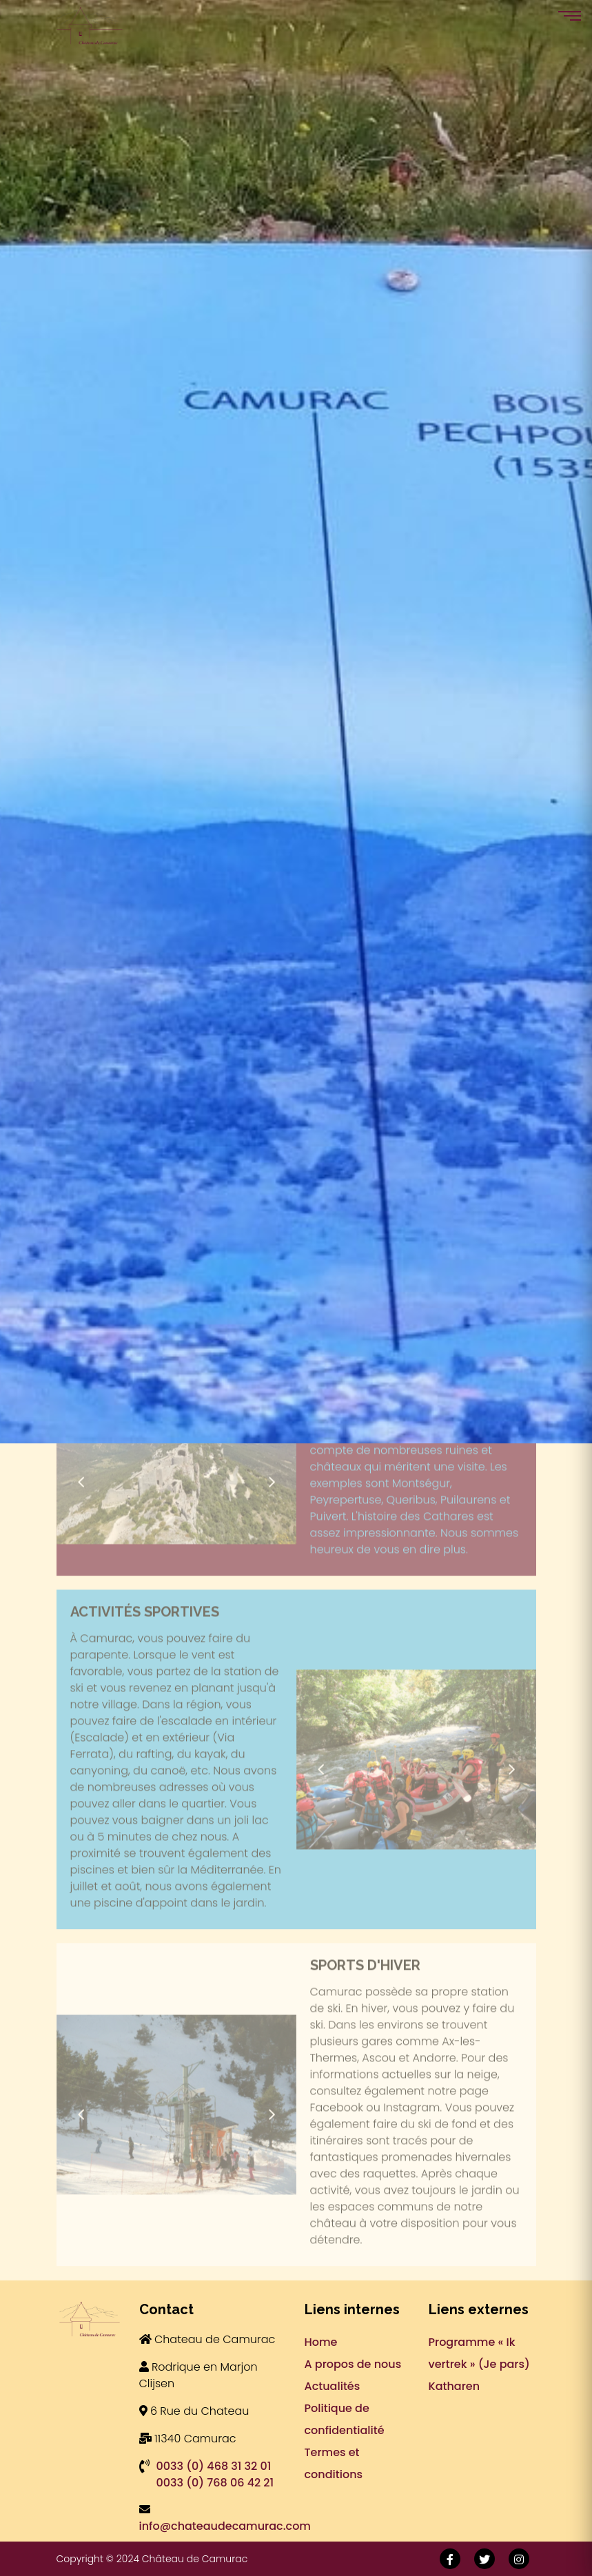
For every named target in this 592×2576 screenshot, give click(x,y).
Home (321, 2342)
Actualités (332, 2386)
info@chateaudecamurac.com (225, 2526)
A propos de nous (353, 2364)
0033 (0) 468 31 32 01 (214, 2466)
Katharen (454, 2386)
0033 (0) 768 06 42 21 (215, 2483)
